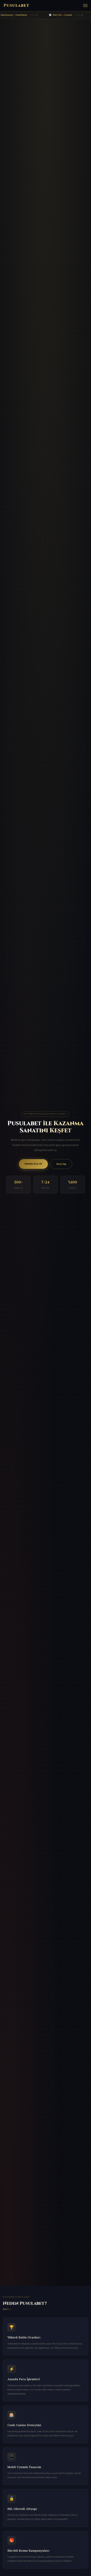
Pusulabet (16, 5)
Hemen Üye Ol (33, 1164)
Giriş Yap (61, 1164)
